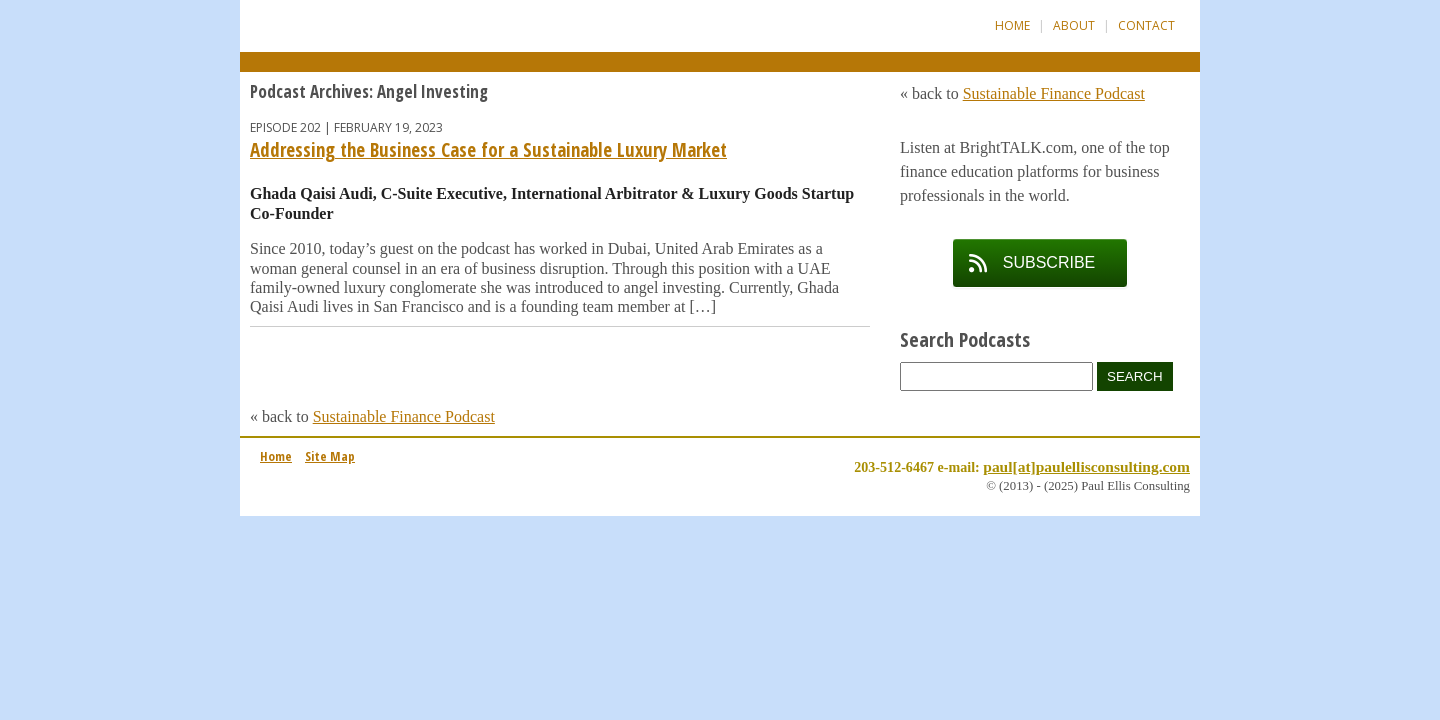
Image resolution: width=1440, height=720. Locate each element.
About (1074, 25)
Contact (1146, 25)
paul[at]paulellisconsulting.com (1086, 466)
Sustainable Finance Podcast (404, 416)
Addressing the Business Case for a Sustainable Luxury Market (488, 150)
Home (1012, 25)
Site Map (330, 456)
